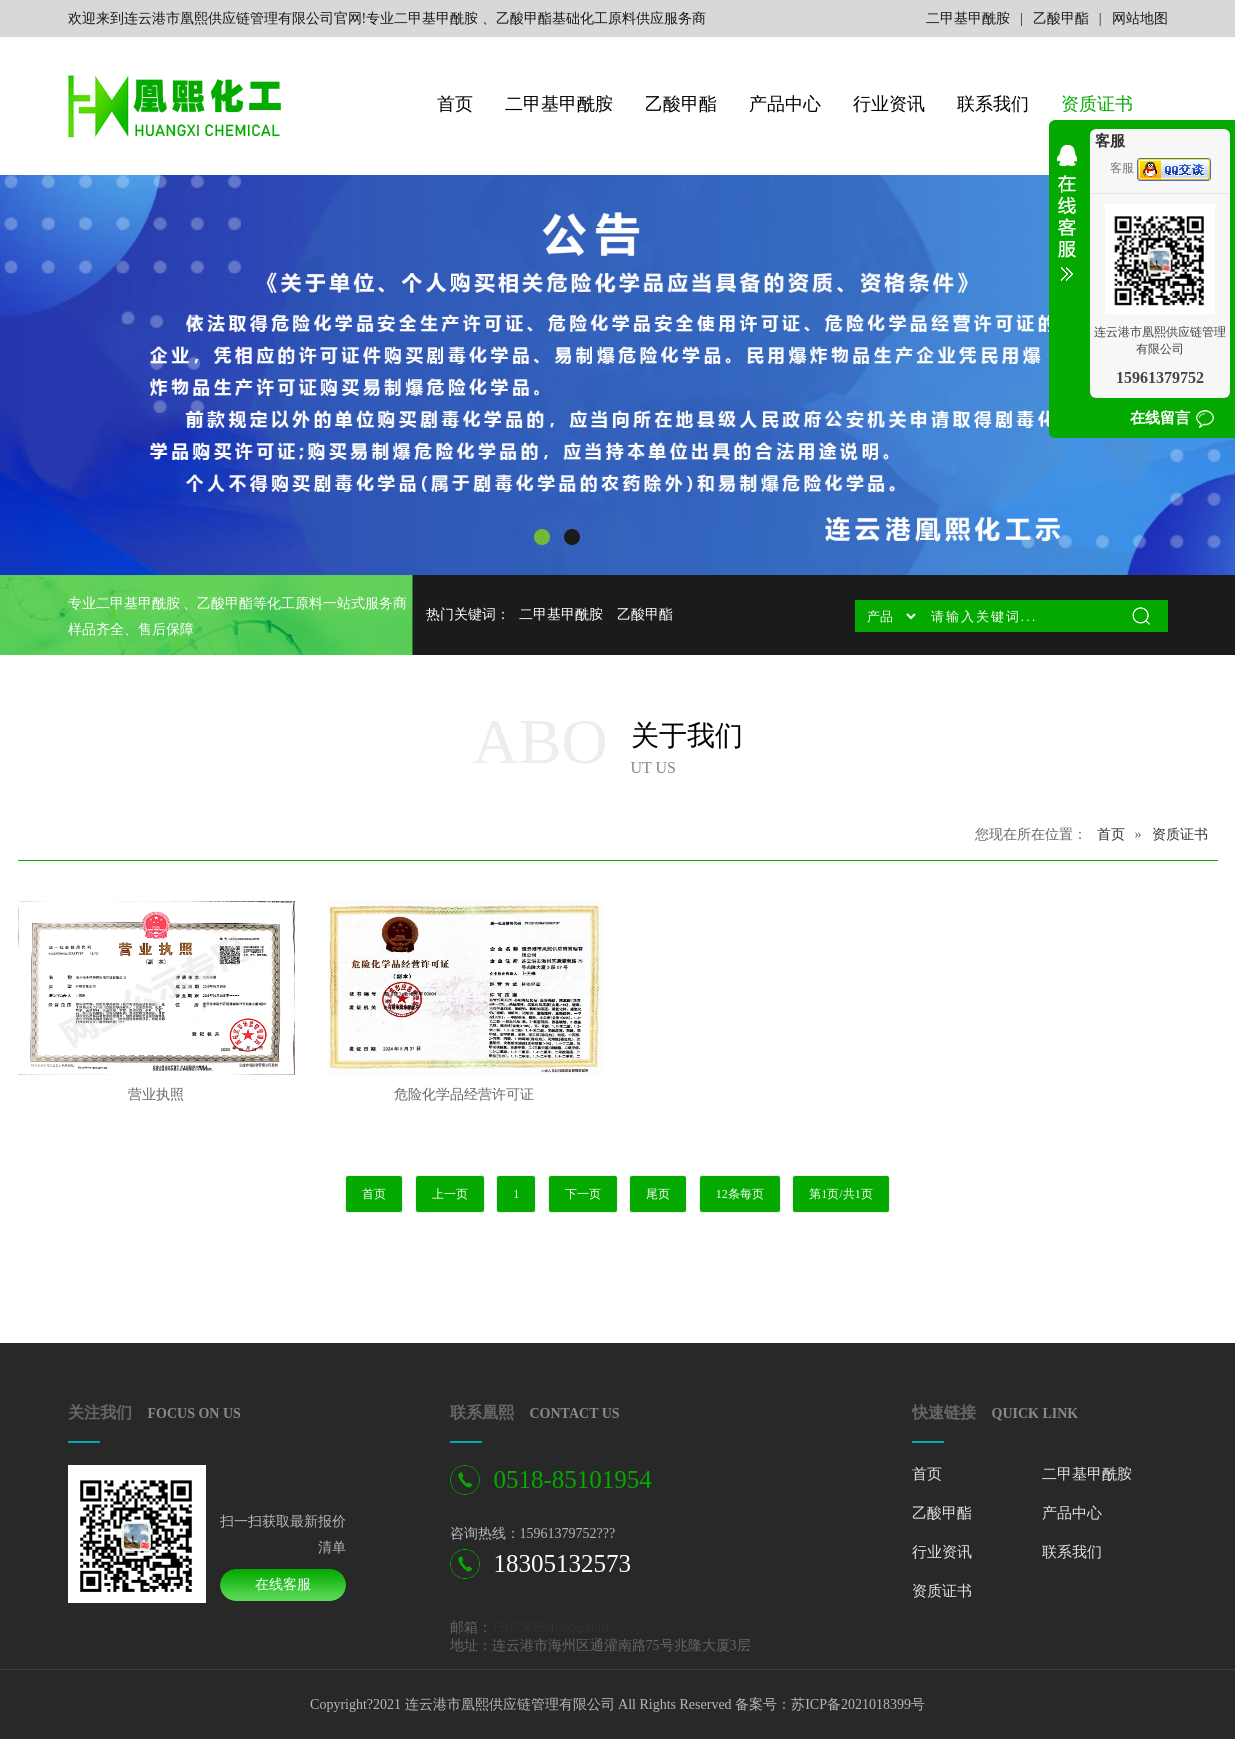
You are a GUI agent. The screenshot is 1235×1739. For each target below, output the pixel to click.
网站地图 (1140, 18)
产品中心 (785, 104)
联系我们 (993, 104)
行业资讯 (889, 104)
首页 (455, 104)
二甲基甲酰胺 (968, 18)
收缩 (1067, 226)
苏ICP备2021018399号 (858, 1704)
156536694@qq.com (551, 1627)
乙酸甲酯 (1061, 18)
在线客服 (283, 1584)
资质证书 (1097, 104)
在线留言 (1160, 418)
